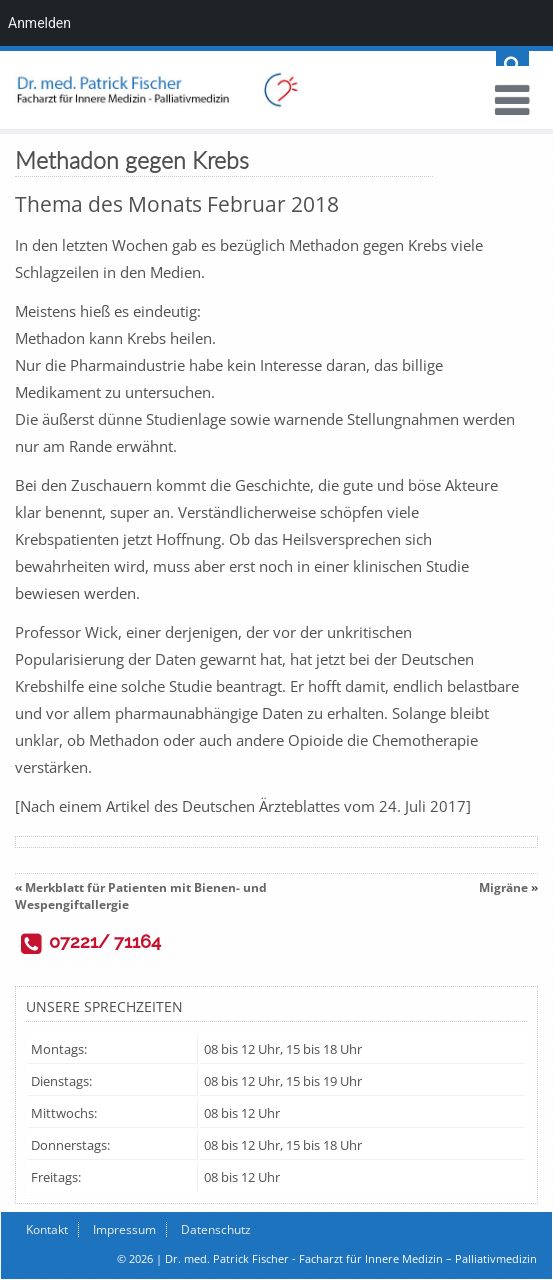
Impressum (124, 1229)
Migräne (503, 887)
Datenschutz (216, 1229)
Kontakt (47, 1229)
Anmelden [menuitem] (39, 23)
